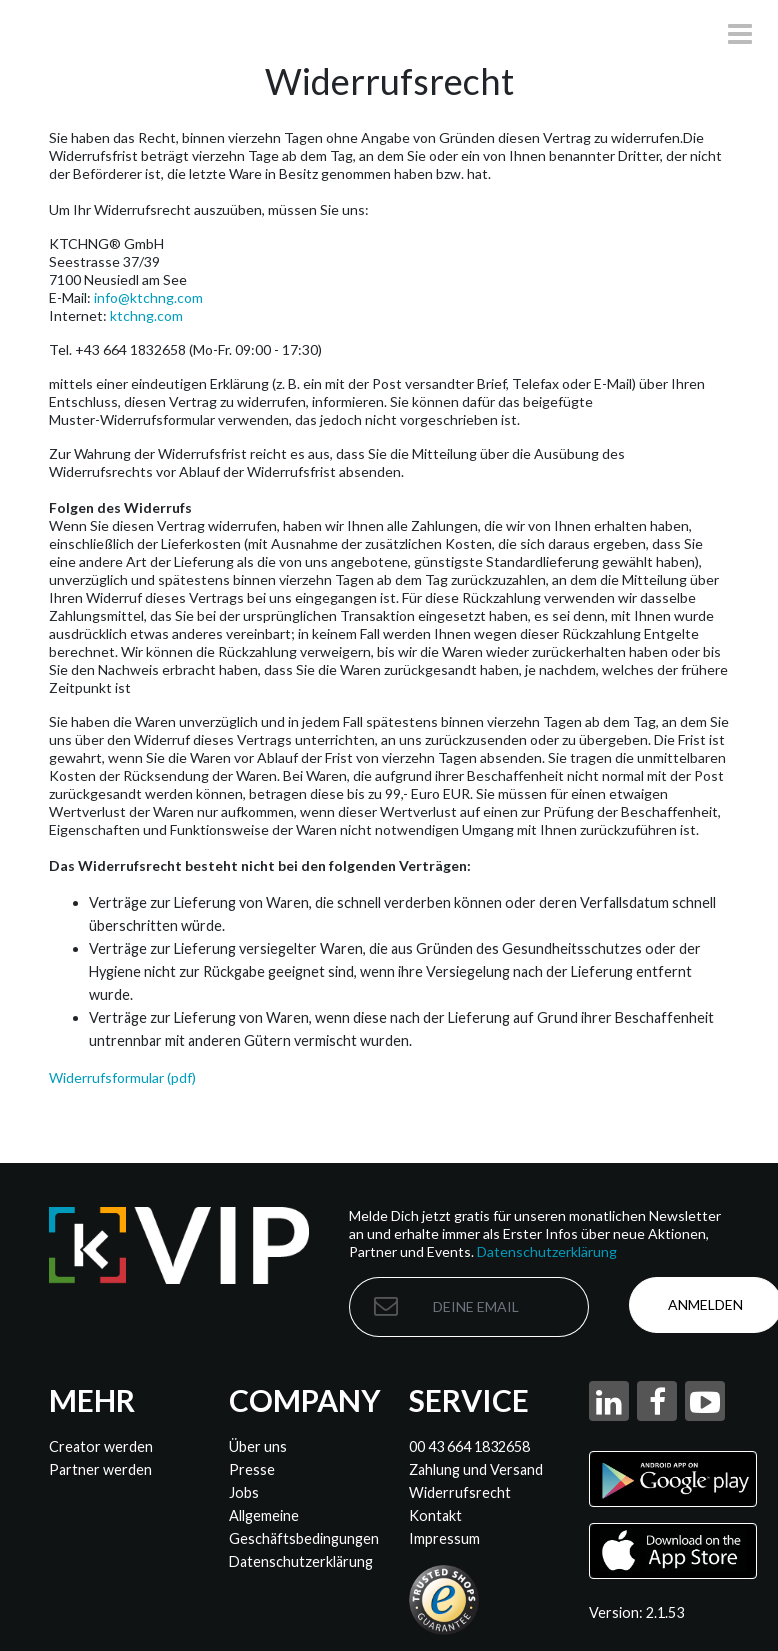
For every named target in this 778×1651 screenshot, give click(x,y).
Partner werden (100, 1469)
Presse (252, 1469)
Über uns (258, 1446)
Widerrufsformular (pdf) (122, 1077)
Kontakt (435, 1515)
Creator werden (101, 1446)
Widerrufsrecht (460, 1492)
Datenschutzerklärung (547, 1251)
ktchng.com (146, 315)
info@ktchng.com (148, 297)
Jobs (244, 1492)
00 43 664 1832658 (469, 1446)
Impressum (444, 1538)
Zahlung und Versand (476, 1469)
